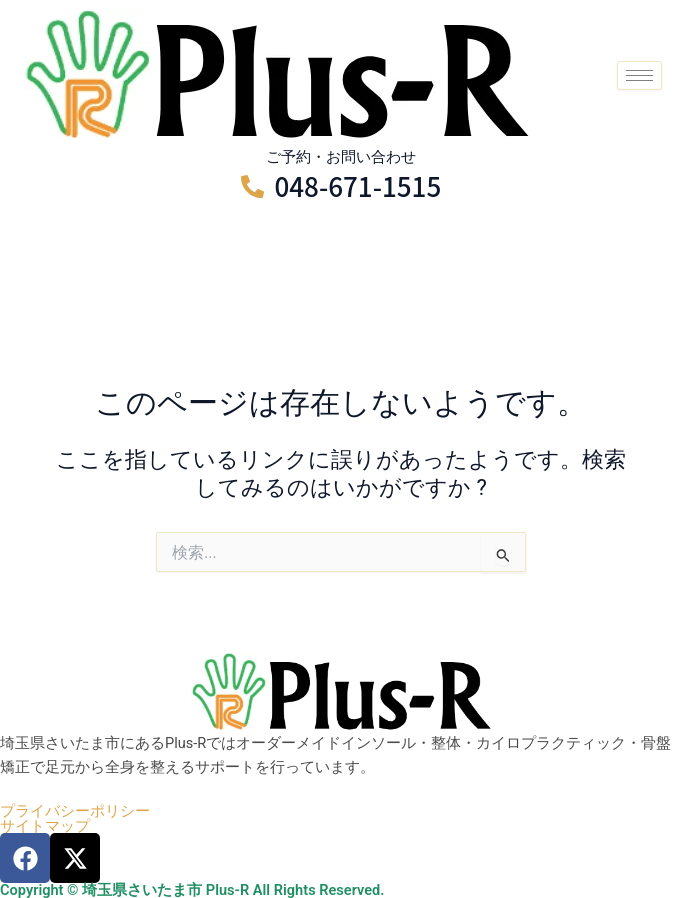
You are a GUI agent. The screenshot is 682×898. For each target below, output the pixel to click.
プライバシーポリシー (75, 811)
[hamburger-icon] (639, 75)
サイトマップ (45, 826)
